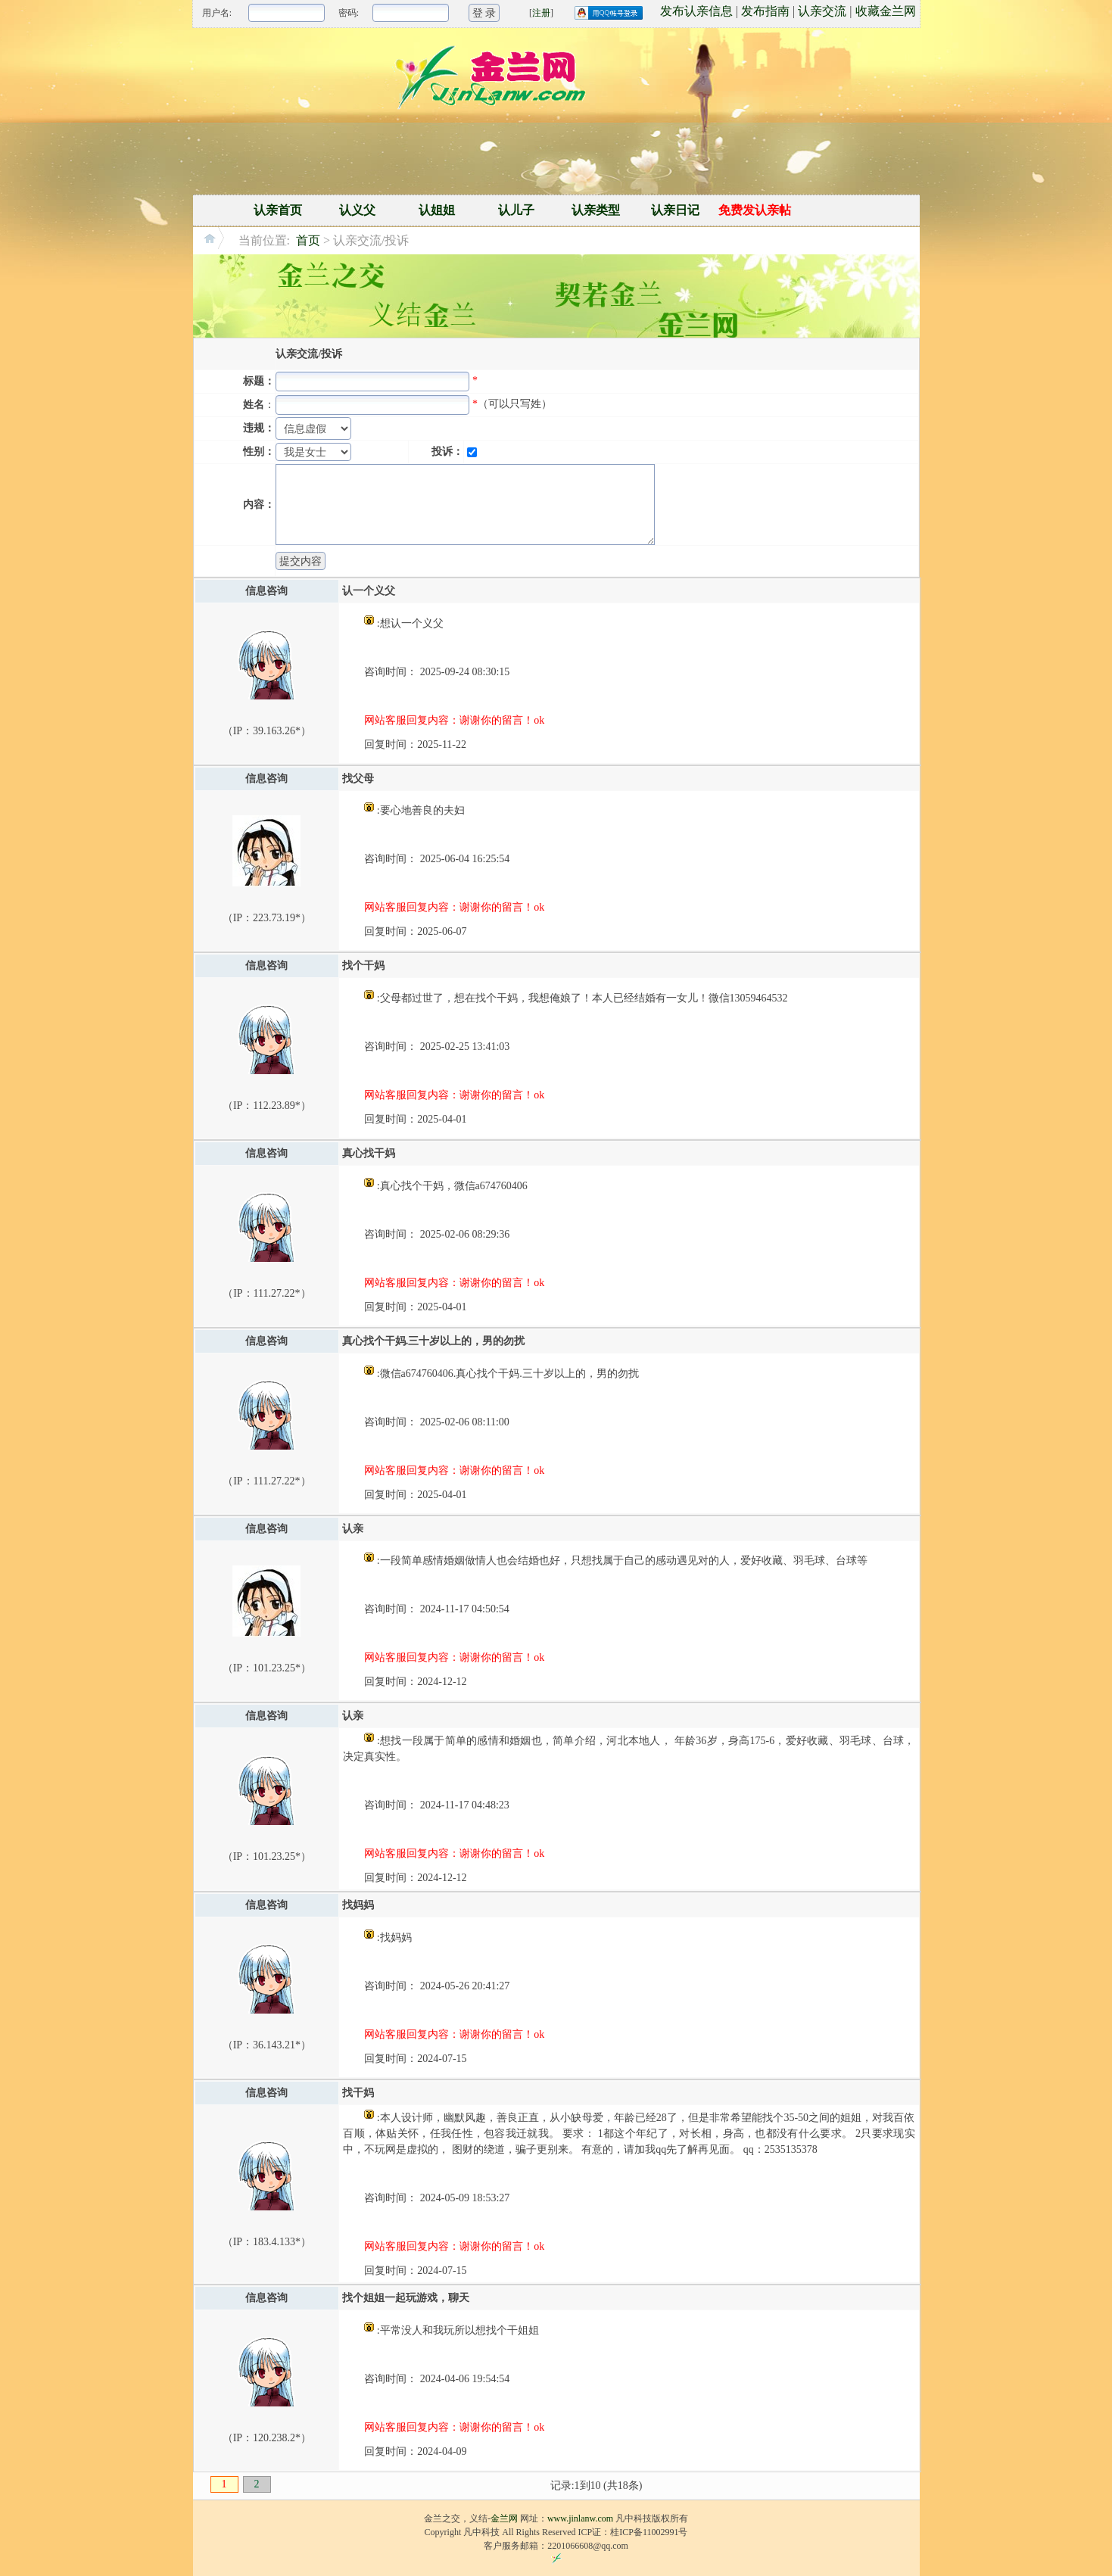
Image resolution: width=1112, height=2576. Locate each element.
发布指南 (765, 11)
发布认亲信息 (696, 11)
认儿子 (516, 210)
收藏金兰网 (885, 11)
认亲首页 (278, 210)
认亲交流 (822, 11)
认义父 (357, 210)
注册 (541, 13)
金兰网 (504, 2518)
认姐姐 (437, 210)
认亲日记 (675, 210)
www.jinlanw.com (580, 2518)
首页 (308, 240)
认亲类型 (596, 210)
